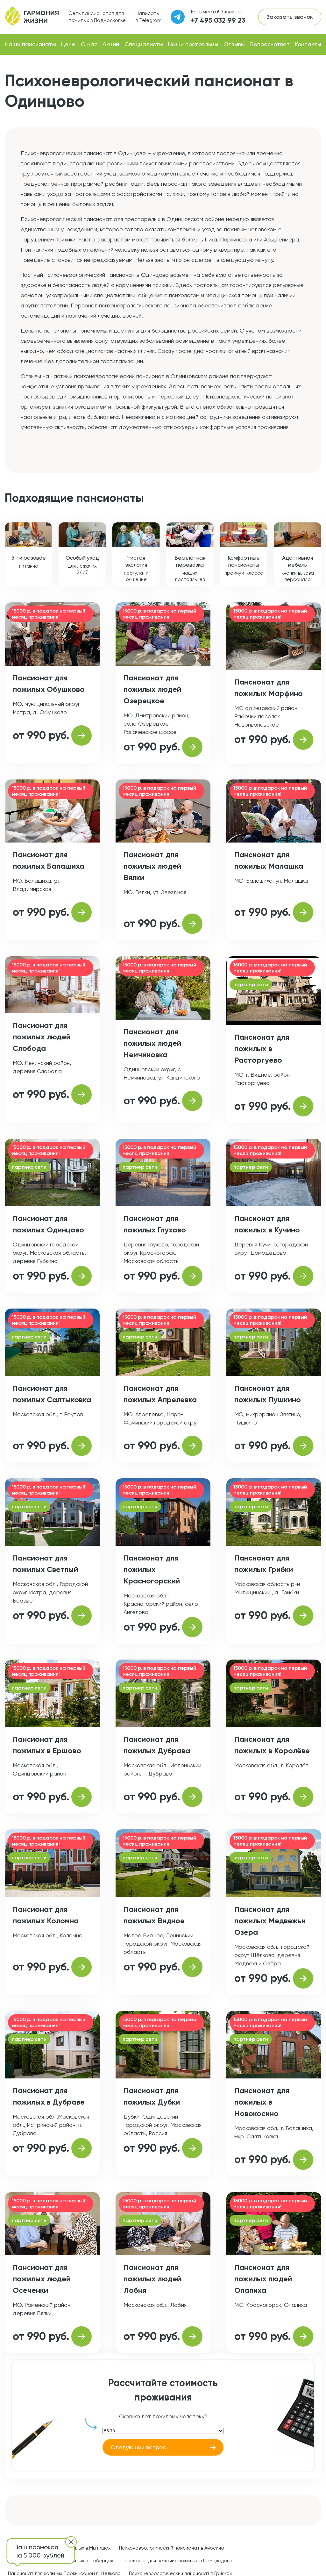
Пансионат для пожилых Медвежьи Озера (270, 1921)
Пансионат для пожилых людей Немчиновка (152, 1043)
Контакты (308, 44)
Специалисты (143, 44)
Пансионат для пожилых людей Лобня (152, 2279)
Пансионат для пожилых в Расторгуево (261, 1048)
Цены (68, 44)
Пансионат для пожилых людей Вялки (152, 866)
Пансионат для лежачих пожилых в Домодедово (177, 2561)
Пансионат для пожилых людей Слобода (41, 1037)
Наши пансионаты (30, 44)
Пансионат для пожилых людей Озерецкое (152, 689)
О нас (89, 44)
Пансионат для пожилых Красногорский (152, 1569)
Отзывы (234, 44)
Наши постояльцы (193, 44)
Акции (111, 44)
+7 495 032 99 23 (218, 20)
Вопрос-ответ (270, 44)
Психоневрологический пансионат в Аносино (171, 2548)
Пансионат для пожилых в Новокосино (261, 2102)
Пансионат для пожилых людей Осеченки (41, 2279)
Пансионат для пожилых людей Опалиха (263, 2279)
